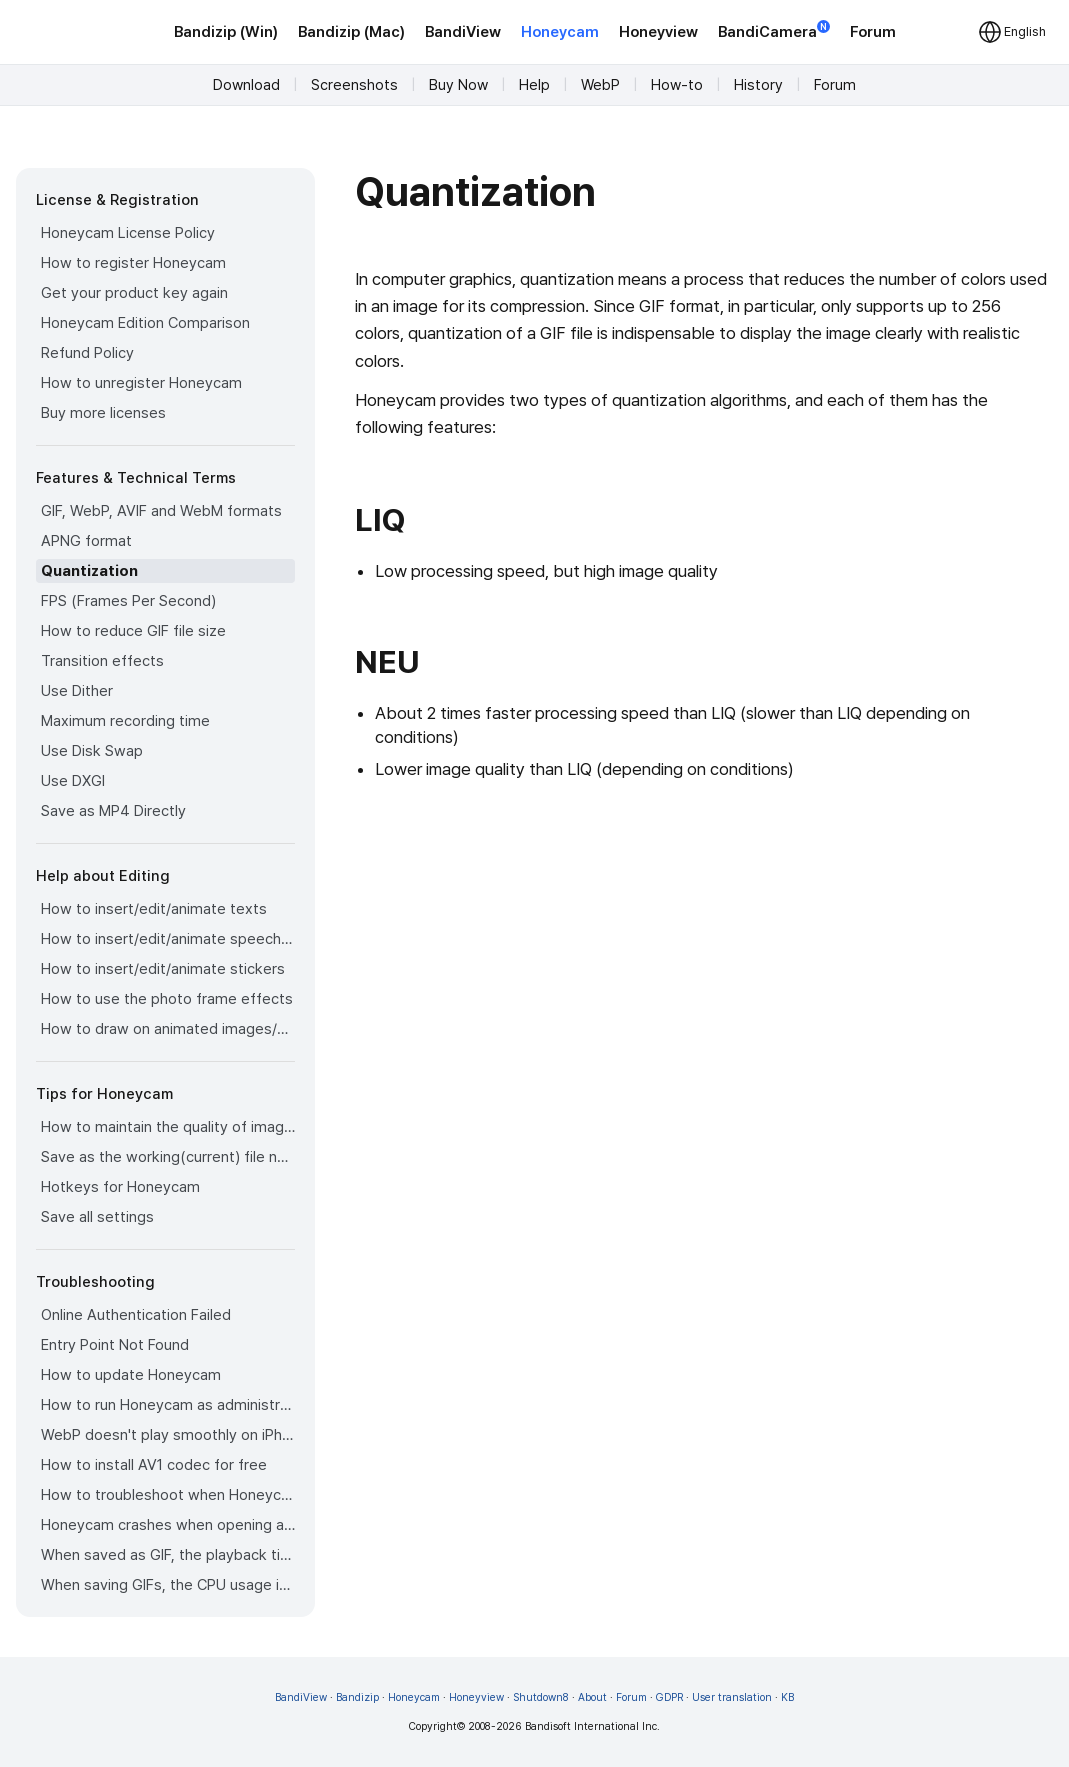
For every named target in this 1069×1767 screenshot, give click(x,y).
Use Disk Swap (92, 751)
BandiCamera (774, 30)
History (758, 85)
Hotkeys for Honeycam (120, 1187)
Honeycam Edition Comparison (145, 323)
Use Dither (77, 691)
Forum (873, 32)
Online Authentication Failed (136, 1315)
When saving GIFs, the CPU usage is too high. (168, 1585)
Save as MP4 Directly (113, 811)
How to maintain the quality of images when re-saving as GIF (168, 1127)
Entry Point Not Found (115, 1345)
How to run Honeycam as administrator (168, 1405)
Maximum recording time (125, 721)
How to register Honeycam (133, 263)
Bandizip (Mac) (351, 32)
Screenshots (354, 85)
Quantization (89, 571)
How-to (677, 85)
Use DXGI (73, 781)
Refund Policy (87, 353)
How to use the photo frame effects (167, 999)
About (592, 1697)
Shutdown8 (541, 1697)
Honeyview (658, 32)
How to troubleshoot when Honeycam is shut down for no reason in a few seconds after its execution (168, 1495)
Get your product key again (134, 293)
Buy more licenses (103, 413)
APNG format (86, 541)
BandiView (463, 32)
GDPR (669, 1697)
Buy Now (458, 85)
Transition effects (102, 661)
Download (246, 85)
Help (534, 85)
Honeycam (560, 32)
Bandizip (357, 1697)
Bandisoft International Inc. (592, 1726)
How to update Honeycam (131, 1375)
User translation (732, 1697)
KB (787, 1697)
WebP (600, 85)
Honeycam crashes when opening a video (168, 1525)
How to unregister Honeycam (141, 383)
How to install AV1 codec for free (154, 1465)
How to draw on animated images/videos (168, 1029)
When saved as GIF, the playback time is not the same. (168, 1555)
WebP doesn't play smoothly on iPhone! (168, 1435)
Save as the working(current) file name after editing (168, 1157)
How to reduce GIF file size (133, 631)
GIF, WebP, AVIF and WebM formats (161, 511)
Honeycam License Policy (128, 233)
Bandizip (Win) (226, 32)
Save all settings (97, 1217)
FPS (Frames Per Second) (128, 601)
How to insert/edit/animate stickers (163, 969)
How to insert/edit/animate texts (154, 909)
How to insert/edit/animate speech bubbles (168, 939)
